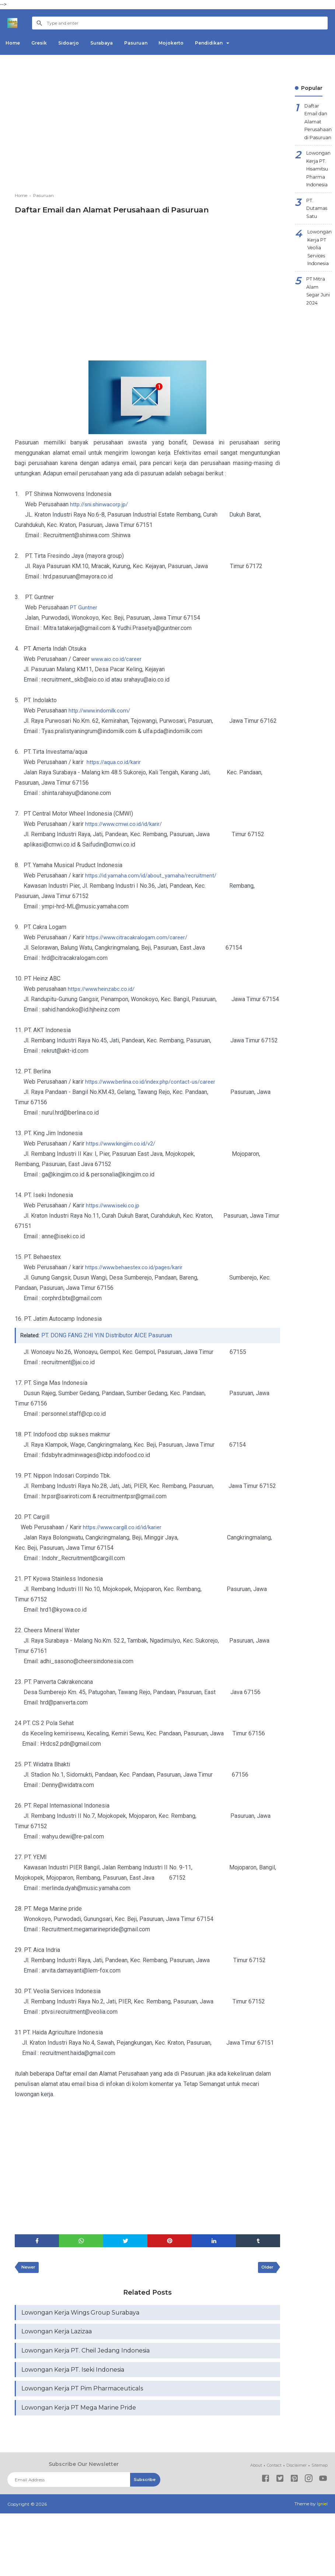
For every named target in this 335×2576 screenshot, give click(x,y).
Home (14, 43)
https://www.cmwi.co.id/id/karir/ (126, 823)
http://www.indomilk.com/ (102, 710)
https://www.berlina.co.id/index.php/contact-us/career (154, 1081)
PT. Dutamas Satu (318, 221)
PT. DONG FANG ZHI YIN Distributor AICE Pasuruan (108, 1335)
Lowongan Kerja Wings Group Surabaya (80, 2315)
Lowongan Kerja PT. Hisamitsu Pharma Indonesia (320, 177)
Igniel (322, 2511)
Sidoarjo (77, 43)
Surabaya (113, 43)
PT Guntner (84, 607)
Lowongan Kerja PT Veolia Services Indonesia (321, 265)
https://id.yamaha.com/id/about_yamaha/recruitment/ (154, 875)
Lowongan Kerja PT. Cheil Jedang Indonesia (85, 2354)
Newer (30, 2269)
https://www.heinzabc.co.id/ (104, 988)
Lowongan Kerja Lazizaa (56, 2335)
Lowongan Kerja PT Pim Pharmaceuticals (82, 2394)
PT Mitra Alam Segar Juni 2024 (319, 313)
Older (266, 2269)
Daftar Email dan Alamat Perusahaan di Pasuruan (319, 124)
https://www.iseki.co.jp (115, 1205)
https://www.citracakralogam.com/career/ (139, 937)
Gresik (44, 43)
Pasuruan (151, 43)
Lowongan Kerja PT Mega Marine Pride (78, 2414)
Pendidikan (231, 43)
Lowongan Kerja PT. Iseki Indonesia (72, 2374)
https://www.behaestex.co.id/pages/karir (138, 1267)
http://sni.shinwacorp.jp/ (101, 504)
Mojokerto (189, 43)
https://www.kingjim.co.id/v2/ (123, 1143)
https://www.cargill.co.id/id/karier (126, 1527)
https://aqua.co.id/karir (115, 762)
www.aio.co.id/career (118, 658)
